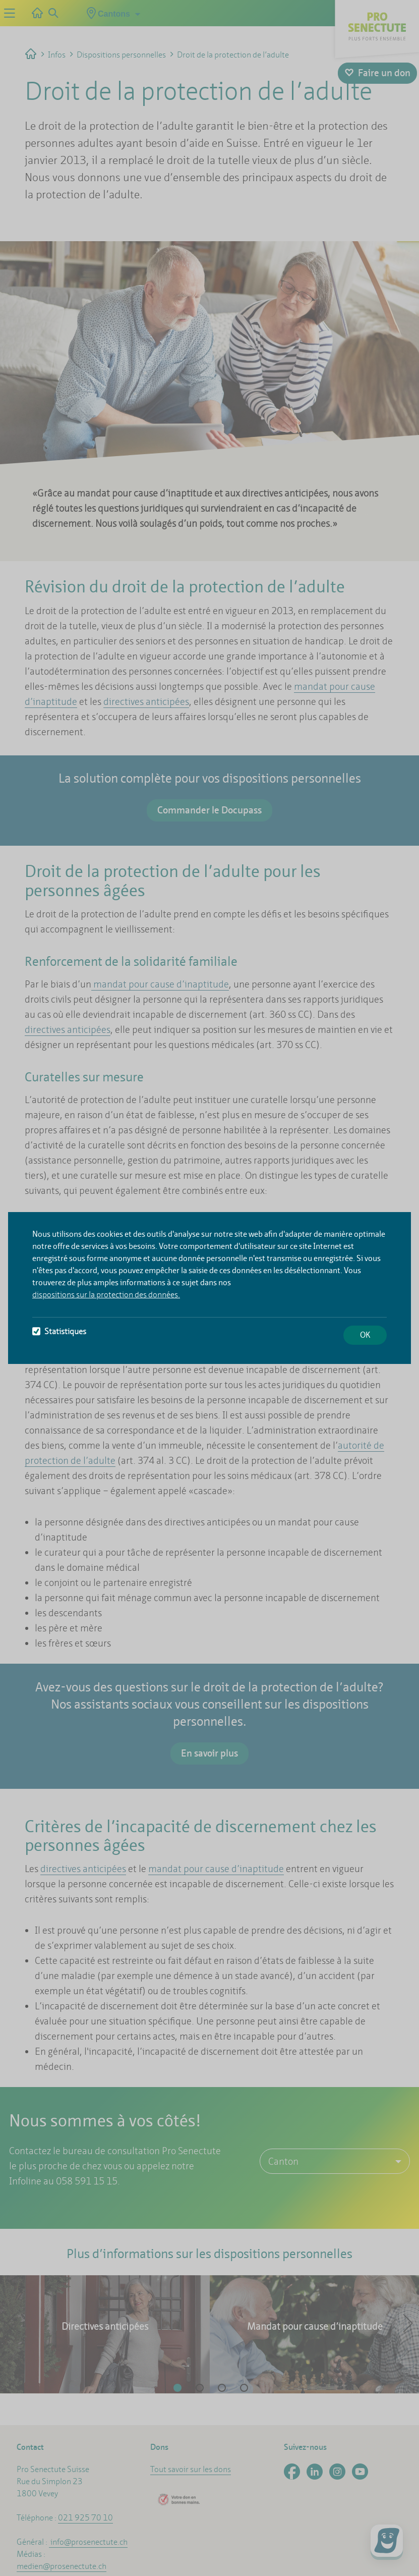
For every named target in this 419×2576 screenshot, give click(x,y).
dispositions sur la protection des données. (106, 1294)
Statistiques (59, 1331)
